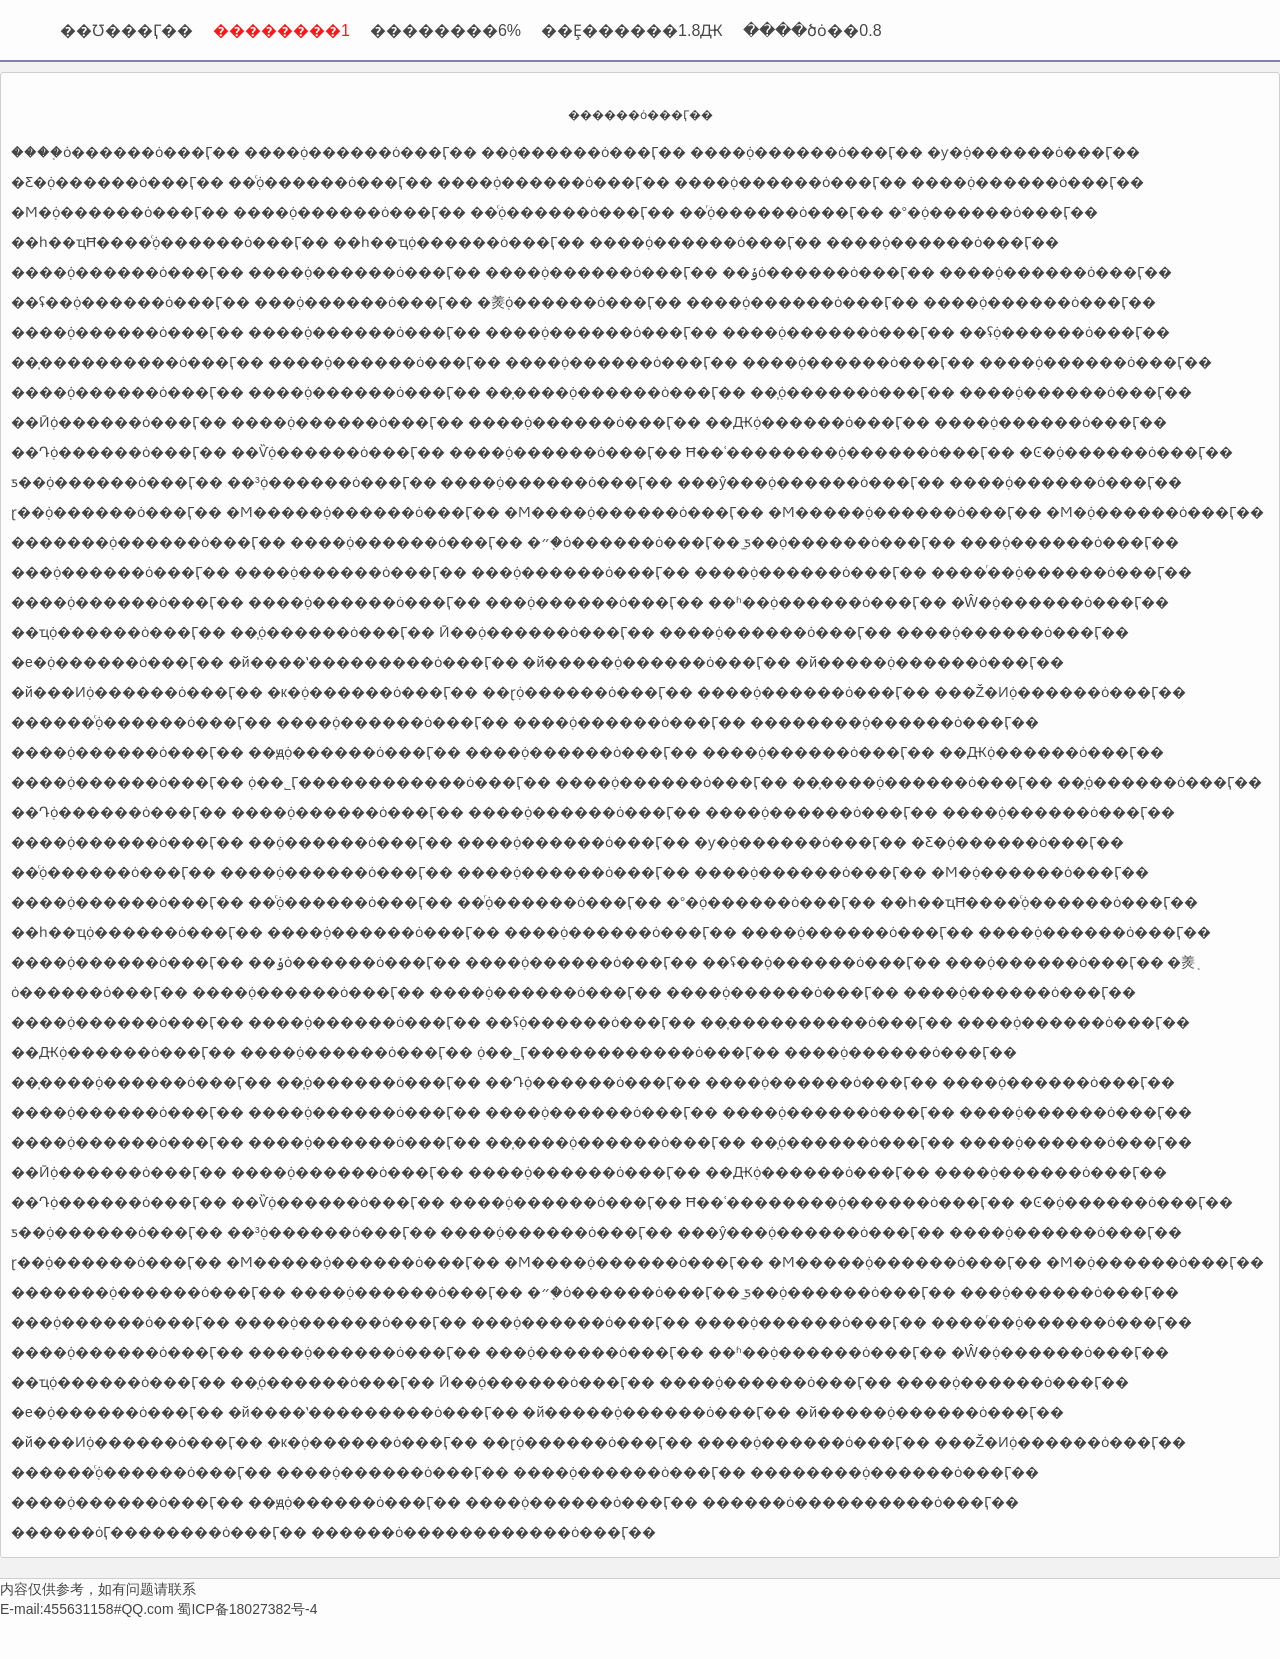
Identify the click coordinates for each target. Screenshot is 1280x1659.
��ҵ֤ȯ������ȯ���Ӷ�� (118, 632)
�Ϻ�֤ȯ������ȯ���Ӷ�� (120, 212)
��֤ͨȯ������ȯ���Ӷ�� (330, 182)
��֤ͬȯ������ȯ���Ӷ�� (781, 212)
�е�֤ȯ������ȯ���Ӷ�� (117, 662)
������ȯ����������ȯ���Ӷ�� (860, 1502)
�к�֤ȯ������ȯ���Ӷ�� (372, 692)
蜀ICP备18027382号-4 (247, 1609)
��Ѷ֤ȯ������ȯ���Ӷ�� (338, 452)
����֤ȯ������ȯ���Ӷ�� (125, 152)
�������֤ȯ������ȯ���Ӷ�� (148, 542)
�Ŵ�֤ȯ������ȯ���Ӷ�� (1060, 602)
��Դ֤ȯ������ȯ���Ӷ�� (119, 452)
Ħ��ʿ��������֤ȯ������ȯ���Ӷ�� (850, 452)
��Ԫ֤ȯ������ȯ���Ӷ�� (817, 422)
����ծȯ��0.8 (812, 30)
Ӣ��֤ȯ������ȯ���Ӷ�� (547, 632)
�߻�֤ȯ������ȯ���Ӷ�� (583, 152)
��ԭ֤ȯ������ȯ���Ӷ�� (354, 752)
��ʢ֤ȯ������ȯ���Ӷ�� (1064, 332)
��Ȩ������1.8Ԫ (632, 30)
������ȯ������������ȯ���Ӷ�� (483, 1532)
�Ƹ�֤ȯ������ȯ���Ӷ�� (117, 182)
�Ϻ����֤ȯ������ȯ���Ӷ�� (634, 512)
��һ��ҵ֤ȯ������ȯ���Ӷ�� (459, 242)
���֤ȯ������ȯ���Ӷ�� (363, 302)
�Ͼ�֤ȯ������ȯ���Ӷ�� (1126, 452)
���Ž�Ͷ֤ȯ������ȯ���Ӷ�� (1060, 692)
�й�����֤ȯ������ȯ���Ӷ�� (656, 662)
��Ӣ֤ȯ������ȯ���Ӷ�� (119, 422)
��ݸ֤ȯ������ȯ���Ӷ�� (828, 272)
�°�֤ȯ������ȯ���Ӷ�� (993, 212)
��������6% (445, 30)
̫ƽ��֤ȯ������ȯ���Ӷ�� (850, 542)
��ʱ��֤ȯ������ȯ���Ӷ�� (827, 602)
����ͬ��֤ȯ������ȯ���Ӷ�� (1061, 572)
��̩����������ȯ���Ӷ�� (137, 362)
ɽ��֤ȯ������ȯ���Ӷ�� (116, 512)
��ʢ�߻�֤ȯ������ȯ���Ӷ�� (130, 302)
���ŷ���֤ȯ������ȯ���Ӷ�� (811, 482)
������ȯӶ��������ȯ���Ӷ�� (159, 1532)
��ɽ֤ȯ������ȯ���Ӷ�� (587, 692)
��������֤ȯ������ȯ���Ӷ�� (894, 722)
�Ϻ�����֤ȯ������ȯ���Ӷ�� (363, 512)
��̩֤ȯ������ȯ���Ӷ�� (852, 392)
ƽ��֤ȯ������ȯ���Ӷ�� (117, 482)
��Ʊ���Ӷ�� (126, 30)
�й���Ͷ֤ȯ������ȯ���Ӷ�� (137, 692)
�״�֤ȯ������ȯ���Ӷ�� (633, 542)
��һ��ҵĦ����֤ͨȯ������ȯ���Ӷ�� (170, 242)
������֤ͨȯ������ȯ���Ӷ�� (141, 722)
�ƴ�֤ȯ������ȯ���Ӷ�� (1033, 152)
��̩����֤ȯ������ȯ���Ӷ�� (615, 392)
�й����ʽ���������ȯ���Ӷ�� (373, 662)
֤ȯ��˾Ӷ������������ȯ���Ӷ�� (399, 782)
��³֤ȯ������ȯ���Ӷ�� (332, 482)
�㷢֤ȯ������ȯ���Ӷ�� (579, 302)
